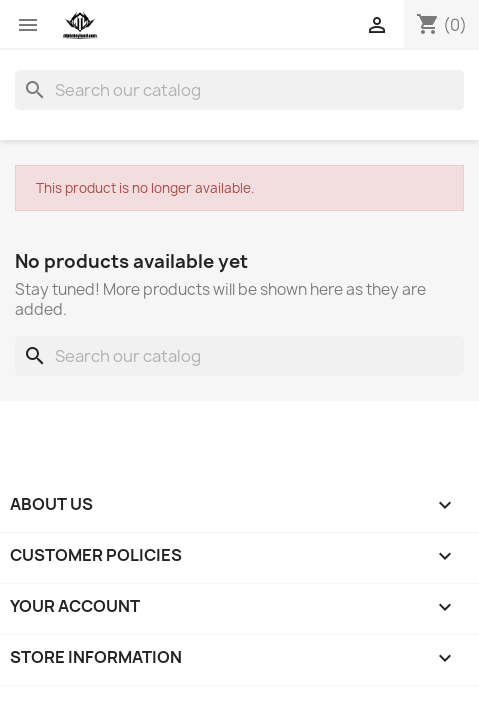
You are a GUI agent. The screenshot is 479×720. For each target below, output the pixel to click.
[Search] (239, 90)
